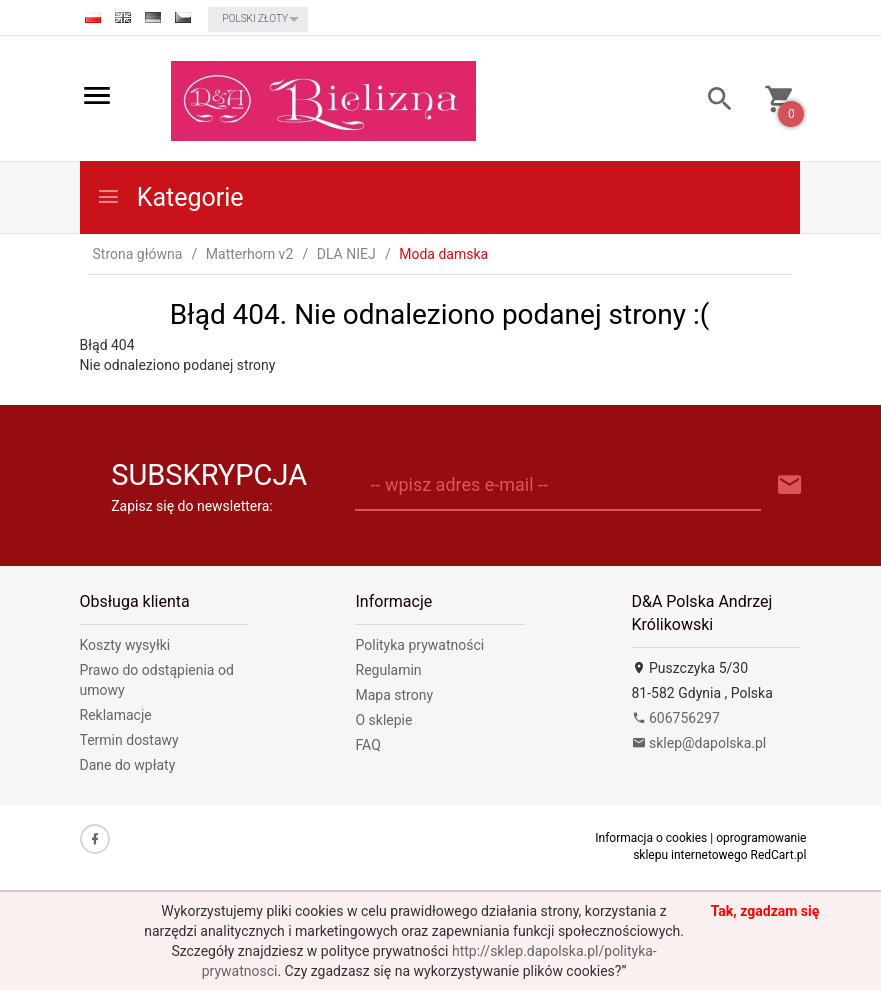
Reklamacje (116, 715)
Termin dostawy (129, 740)
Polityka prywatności (420, 645)
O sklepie (384, 720)
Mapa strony (395, 695)
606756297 (676, 718)
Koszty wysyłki (125, 645)
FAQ (368, 745)
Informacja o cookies (651, 838)
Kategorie (170, 197)
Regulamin (389, 670)
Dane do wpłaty (128, 765)
